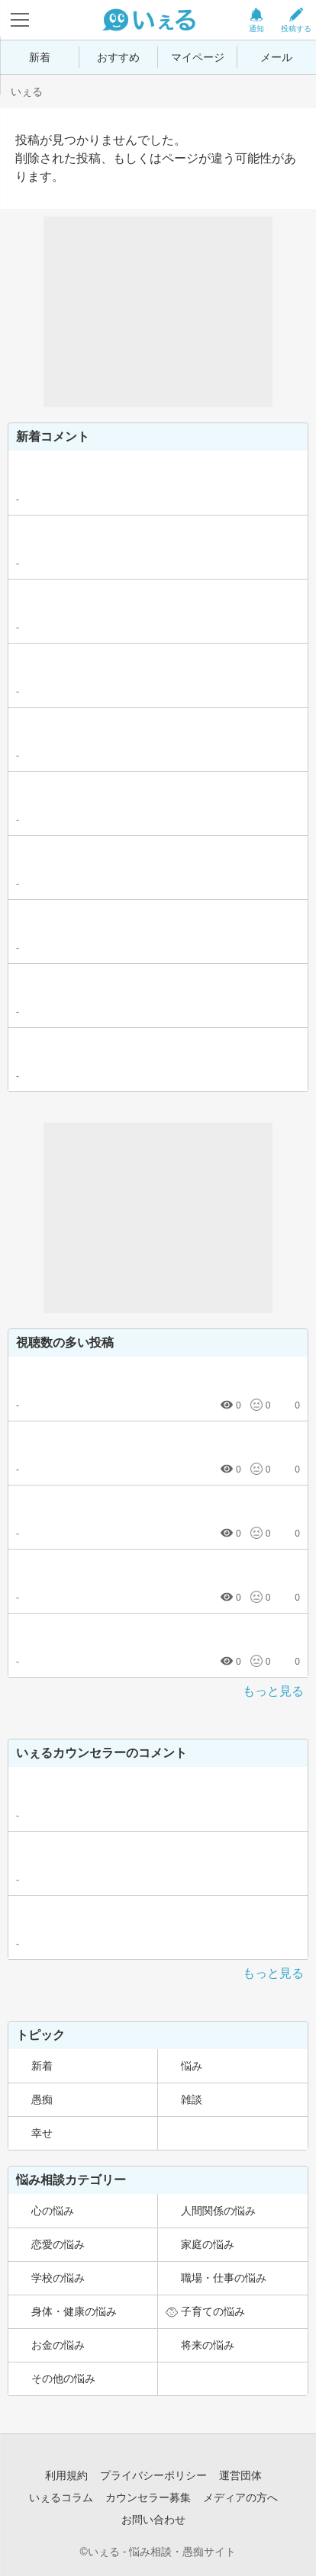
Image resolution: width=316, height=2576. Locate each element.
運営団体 (240, 2475)
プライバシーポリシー (153, 2475)
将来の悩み (207, 2345)
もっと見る (273, 1691)
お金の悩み (58, 2345)
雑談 (191, 2099)
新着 (39, 57)
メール (276, 57)
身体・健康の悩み (74, 2311)
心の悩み (52, 2211)
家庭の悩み (207, 2244)
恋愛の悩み (58, 2244)
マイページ (197, 57)
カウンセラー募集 (148, 2497)
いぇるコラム (61, 2497)
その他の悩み (63, 2378)
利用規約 (66, 2475)
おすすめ (118, 57)
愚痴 (42, 2099)
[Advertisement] (158, 312)
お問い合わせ (153, 2519)
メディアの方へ (240, 2497)
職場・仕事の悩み (223, 2278)
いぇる (27, 91)
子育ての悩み (213, 2311)
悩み (191, 2066)
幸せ (42, 2133)
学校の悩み (58, 2278)
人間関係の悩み (218, 2211)
